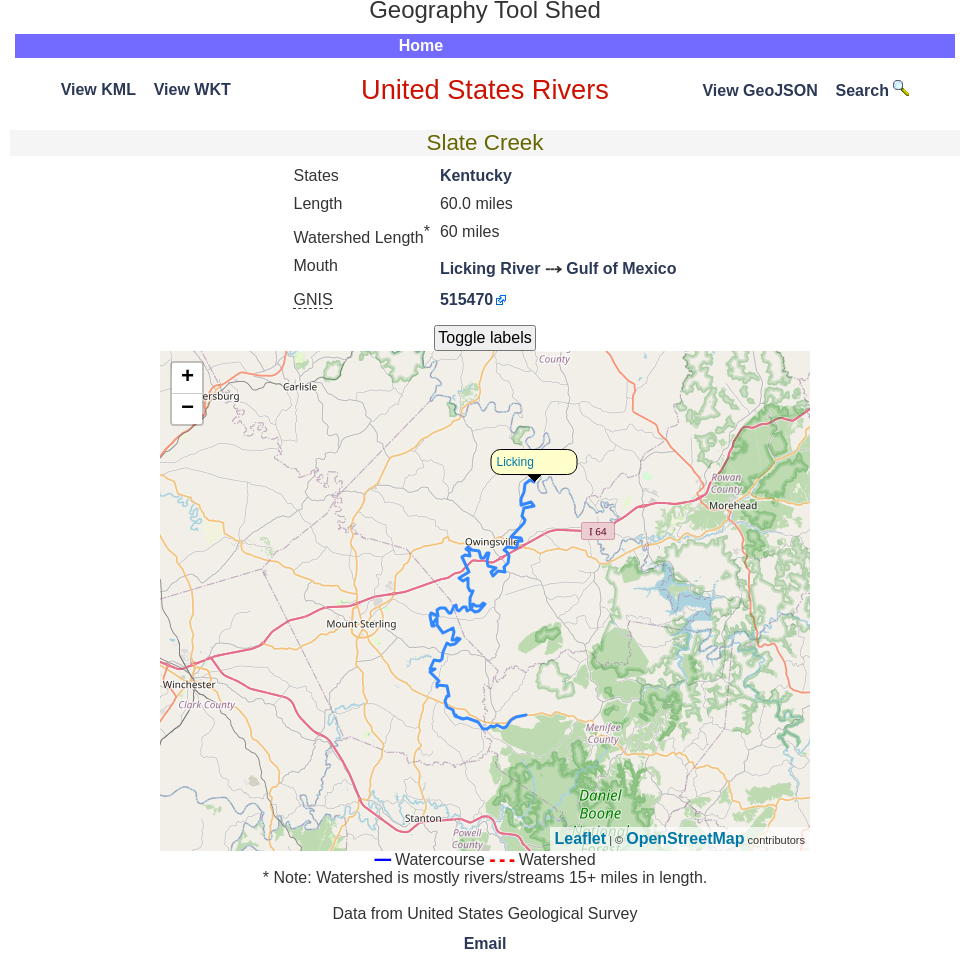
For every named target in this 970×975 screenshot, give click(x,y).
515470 (466, 299)
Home (421, 45)
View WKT (192, 89)
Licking (515, 462)
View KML (98, 89)
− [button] (187, 409)
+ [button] (187, 378)
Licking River (490, 268)
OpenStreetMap (685, 838)
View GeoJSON (759, 90)
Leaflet (581, 838)
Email (485, 943)
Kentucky (476, 175)
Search (873, 90)
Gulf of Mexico (621, 268)
